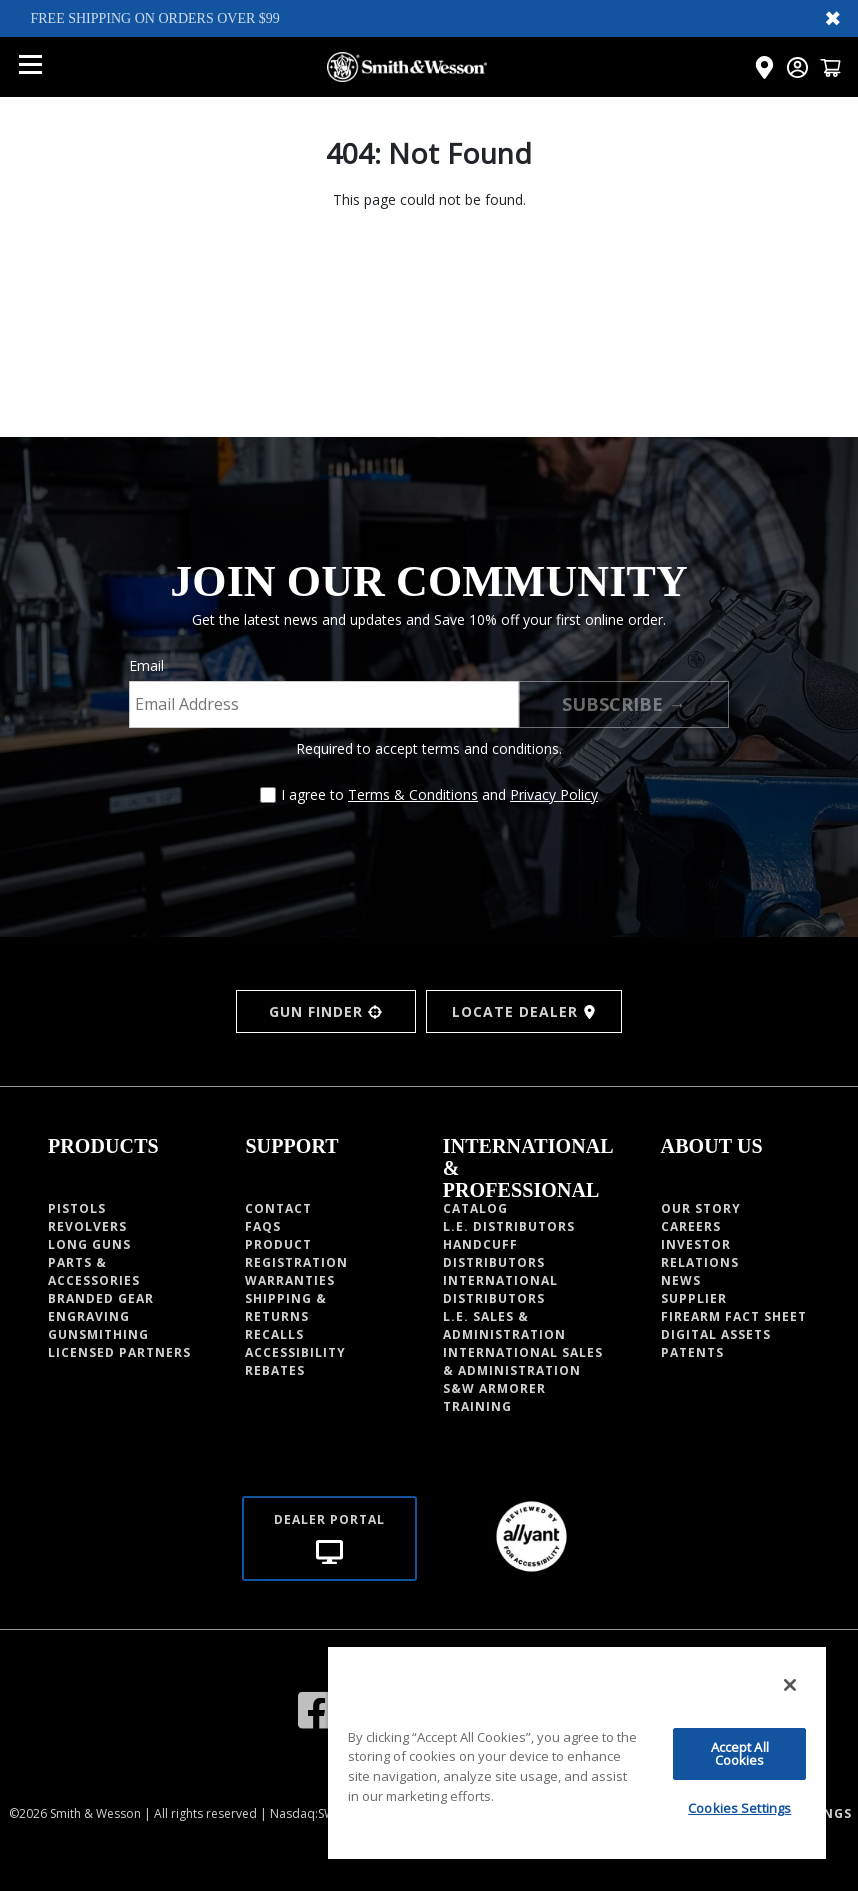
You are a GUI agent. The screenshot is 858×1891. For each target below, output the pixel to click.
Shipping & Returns (286, 1307)
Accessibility (295, 1352)
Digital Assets (716, 1334)
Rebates (275, 1370)
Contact (278, 1208)
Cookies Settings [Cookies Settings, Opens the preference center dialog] (739, 1808)
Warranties (290, 1280)
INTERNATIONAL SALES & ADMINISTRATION (523, 1361)
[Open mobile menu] (30, 67)
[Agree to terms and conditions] (268, 795)
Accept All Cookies (740, 1753)
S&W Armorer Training (494, 1397)
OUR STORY (701, 1208)
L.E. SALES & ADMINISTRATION (504, 1325)
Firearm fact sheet (734, 1316)
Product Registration (296, 1253)
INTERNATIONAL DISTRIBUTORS (500, 1289)
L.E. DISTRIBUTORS (509, 1226)
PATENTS (692, 1352)
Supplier (694, 1298)
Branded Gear (101, 1298)
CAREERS (691, 1226)
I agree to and (439, 794)
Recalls (274, 1334)
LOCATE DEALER (524, 1011)
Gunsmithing (98, 1334)
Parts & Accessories (94, 1271)
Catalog (475, 1208)
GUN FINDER (325, 1011)
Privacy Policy (554, 794)
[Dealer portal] (329, 1538)
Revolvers (87, 1226)
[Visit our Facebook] (317, 1709)
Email (146, 665)
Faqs (263, 1226)
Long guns (89, 1244)
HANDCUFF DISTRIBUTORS (494, 1253)
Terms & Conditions (413, 794)
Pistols (77, 1208)
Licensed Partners (119, 1352)
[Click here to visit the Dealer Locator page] (764, 67)
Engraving (89, 1316)
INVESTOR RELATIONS (700, 1253)
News (681, 1280)
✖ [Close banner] (833, 18)
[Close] (790, 1685)
